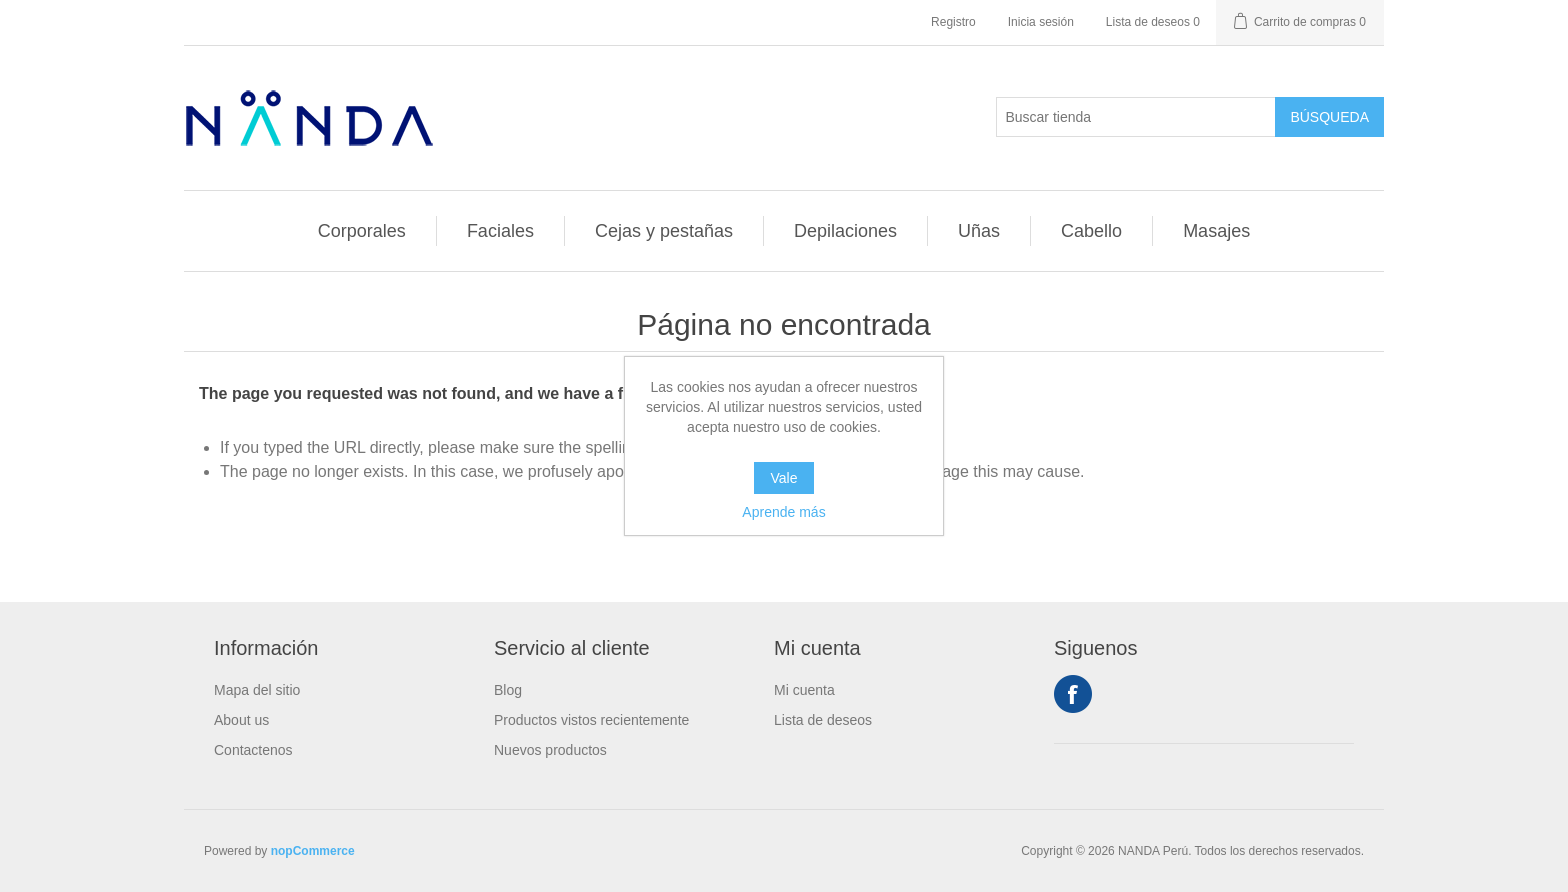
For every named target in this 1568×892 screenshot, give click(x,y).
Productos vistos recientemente (591, 720)
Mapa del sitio (257, 690)
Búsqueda (1329, 117)
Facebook (1073, 694)
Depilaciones (845, 231)
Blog (508, 690)
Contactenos (253, 750)
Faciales (500, 231)
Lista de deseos (823, 720)
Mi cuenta (804, 690)
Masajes (1216, 231)
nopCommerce (313, 851)
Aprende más (783, 512)
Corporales (362, 231)
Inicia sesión (1041, 22)
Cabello (1091, 231)
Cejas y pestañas (664, 231)
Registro (953, 22)
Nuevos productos (550, 750)
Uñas (979, 231)
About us (241, 720)
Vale (784, 478)
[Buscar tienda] (1136, 117)
